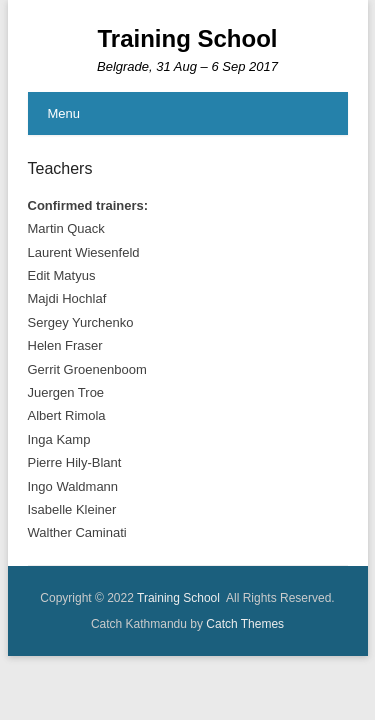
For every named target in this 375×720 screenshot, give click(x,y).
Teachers (60, 168)
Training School (187, 38)
